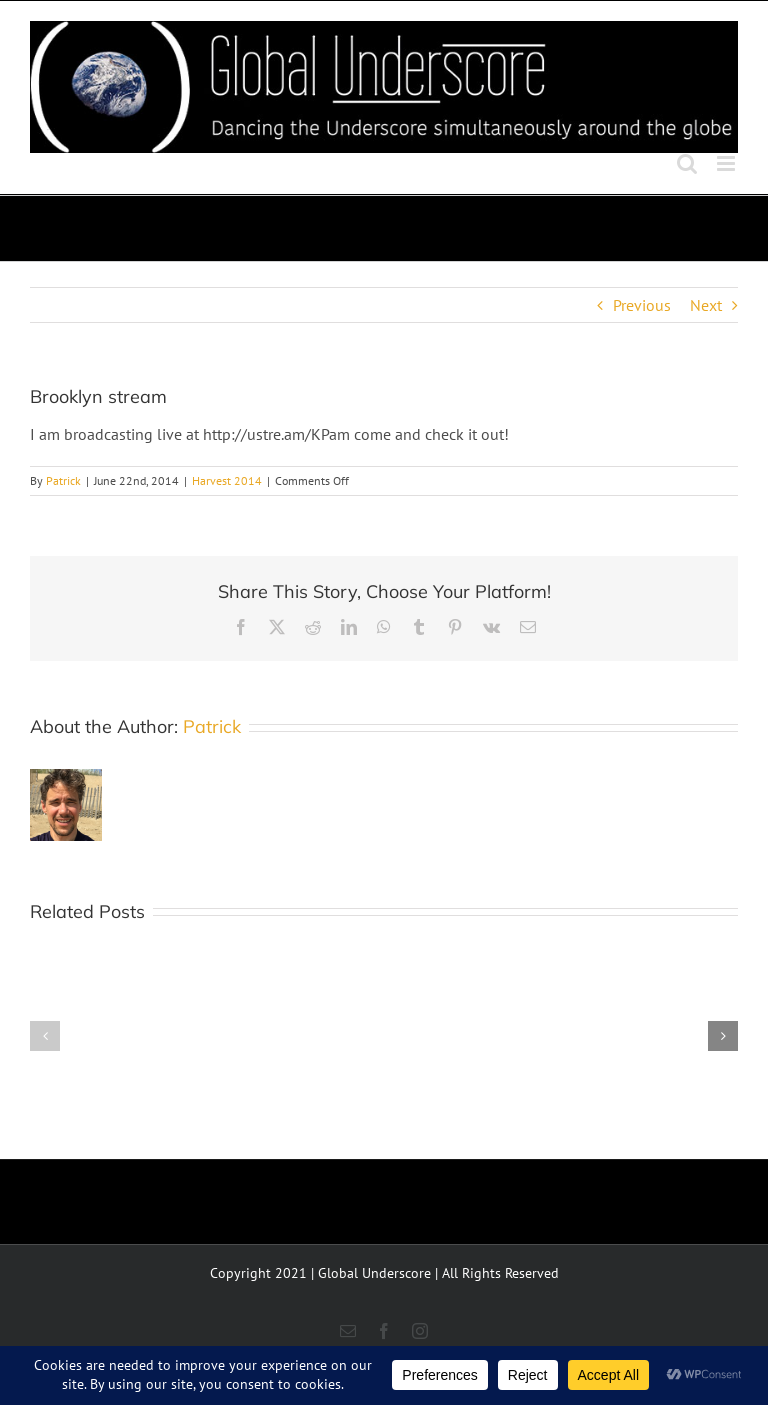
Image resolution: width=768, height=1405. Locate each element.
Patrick (63, 480)
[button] (45, 1036)
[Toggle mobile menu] (727, 163)
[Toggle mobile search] (687, 163)
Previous (642, 305)
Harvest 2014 (227, 480)
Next (706, 305)
